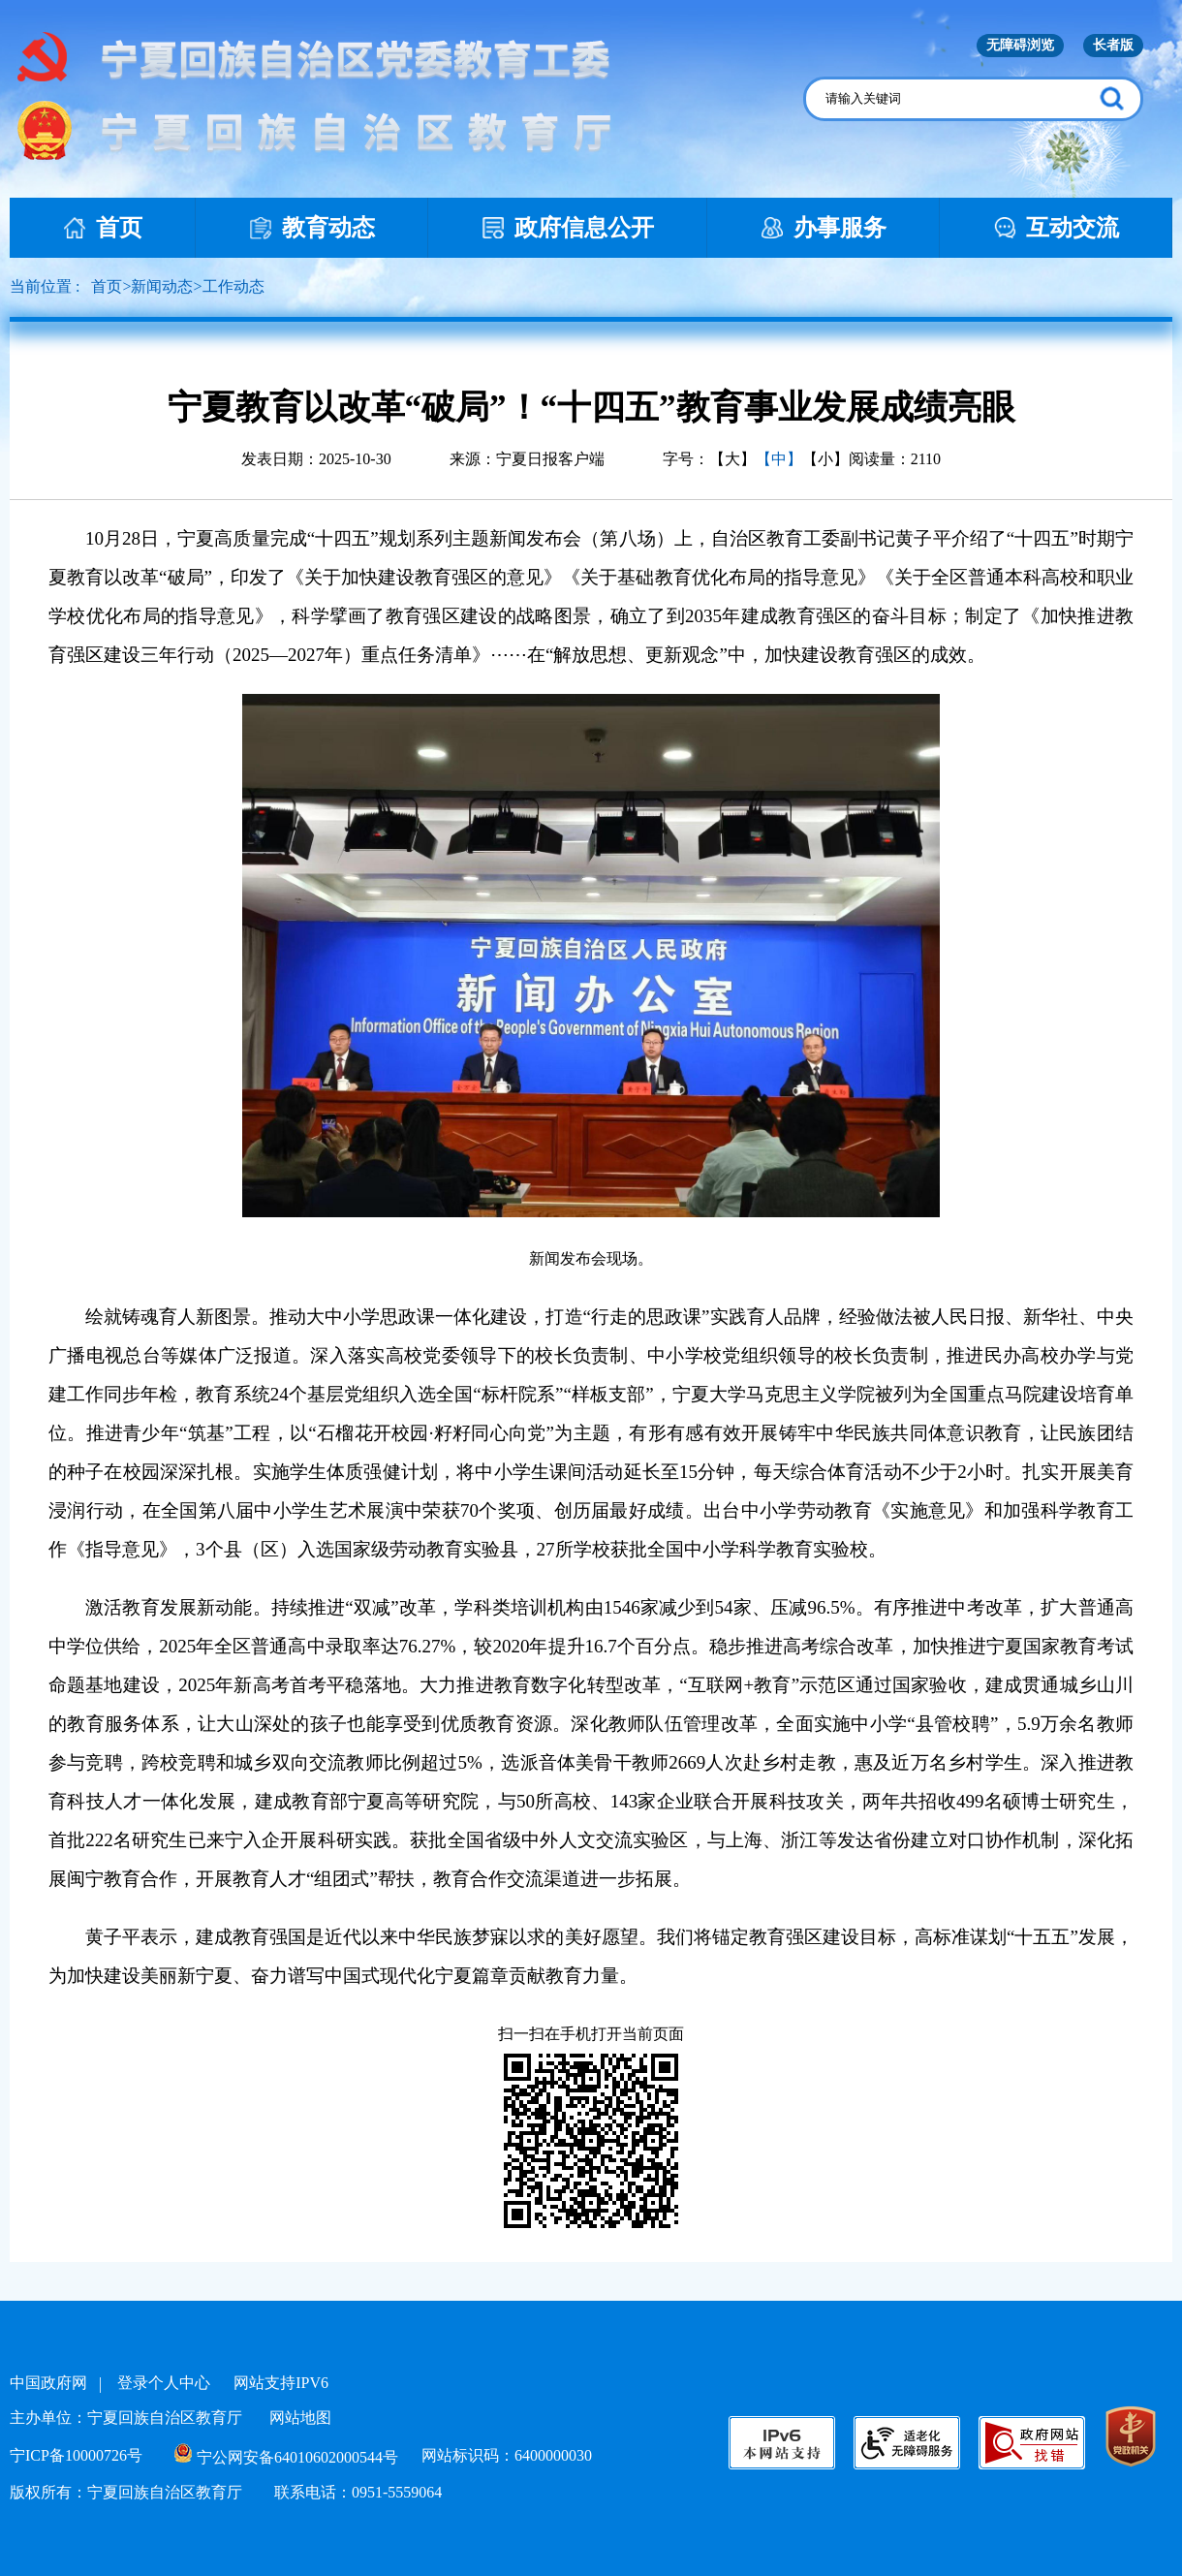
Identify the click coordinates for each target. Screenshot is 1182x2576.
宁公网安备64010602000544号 (286, 2457)
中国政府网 (48, 2382)
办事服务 (823, 227)
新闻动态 (162, 286)
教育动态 (312, 227)
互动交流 (1056, 227)
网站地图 (300, 2417)
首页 (102, 227)
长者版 (1113, 45)
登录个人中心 (163, 2382)
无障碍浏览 (1020, 45)
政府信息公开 (568, 227)
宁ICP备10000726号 (76, 2455)
